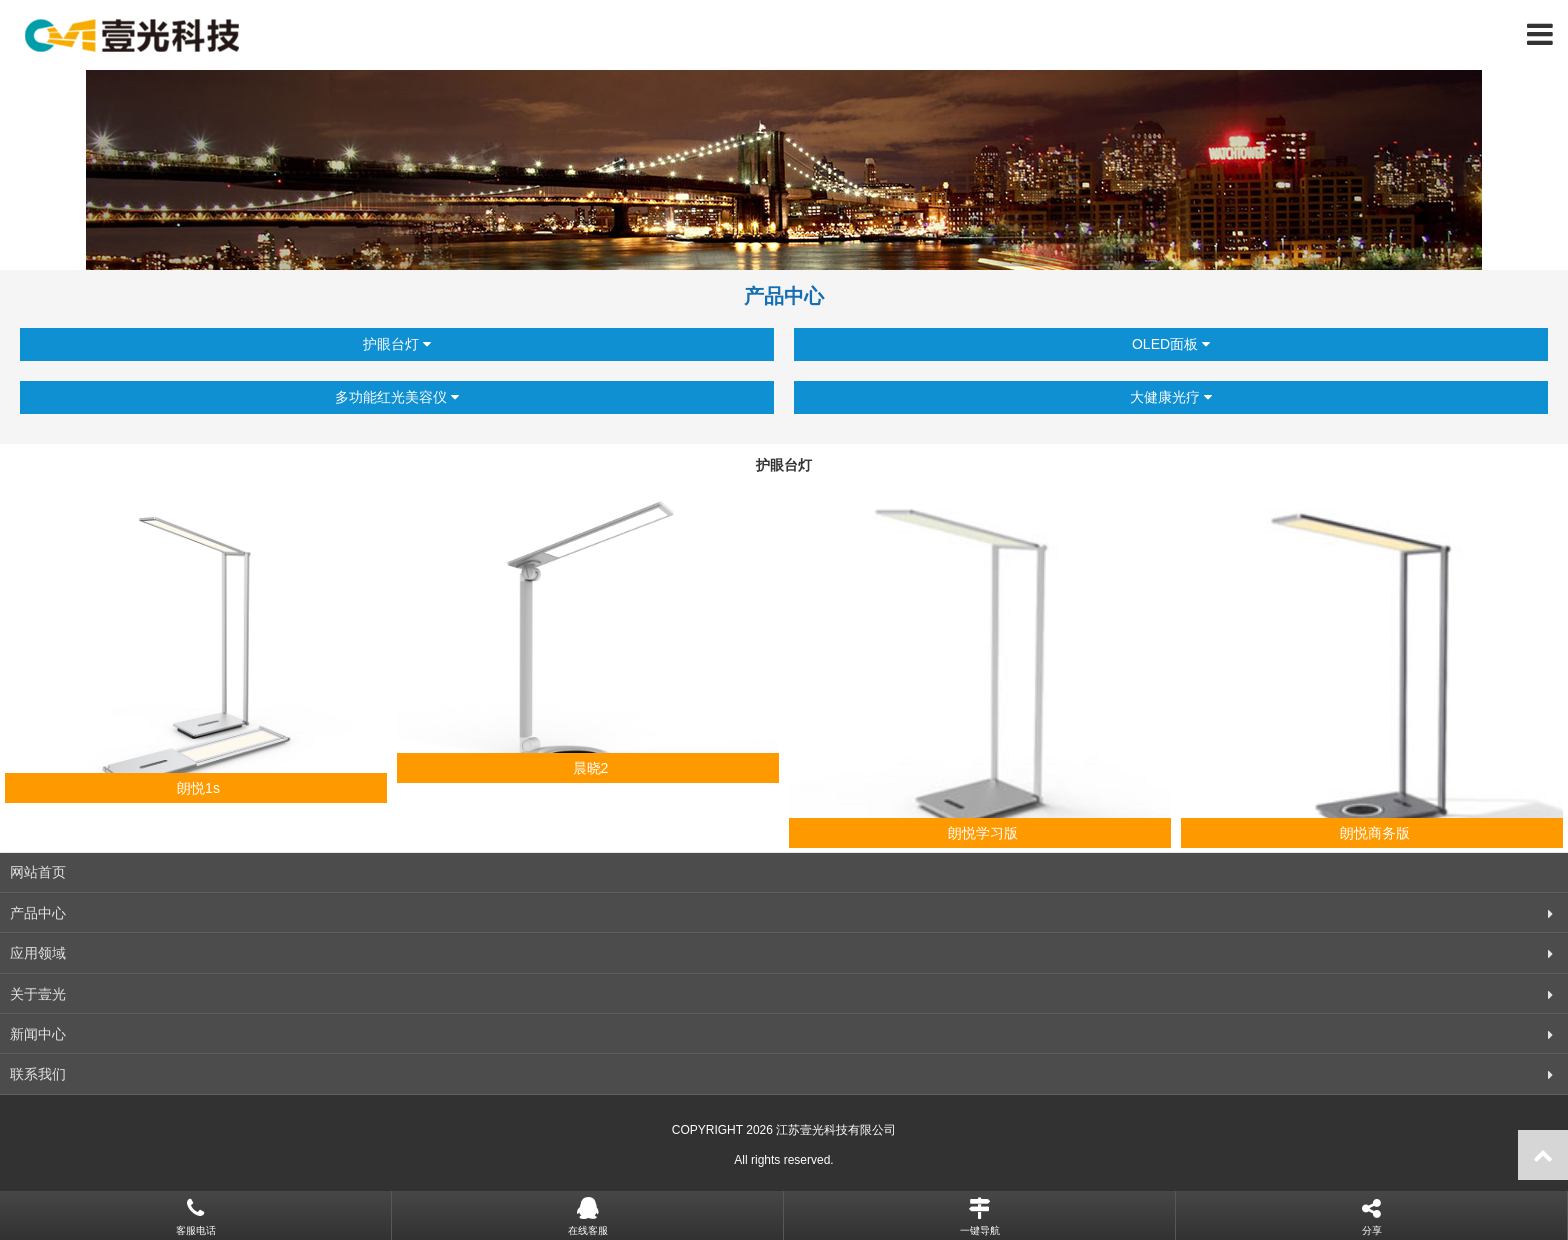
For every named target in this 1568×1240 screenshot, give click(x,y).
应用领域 (38, 953)
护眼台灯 (397, 344)
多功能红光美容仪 (397, 397)
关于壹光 (38, 994)
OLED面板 (1171, 344)
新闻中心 (38, 1034)
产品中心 (38, 913)
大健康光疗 (1171, 397)
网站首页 (38, 872)
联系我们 (38, 1074)
